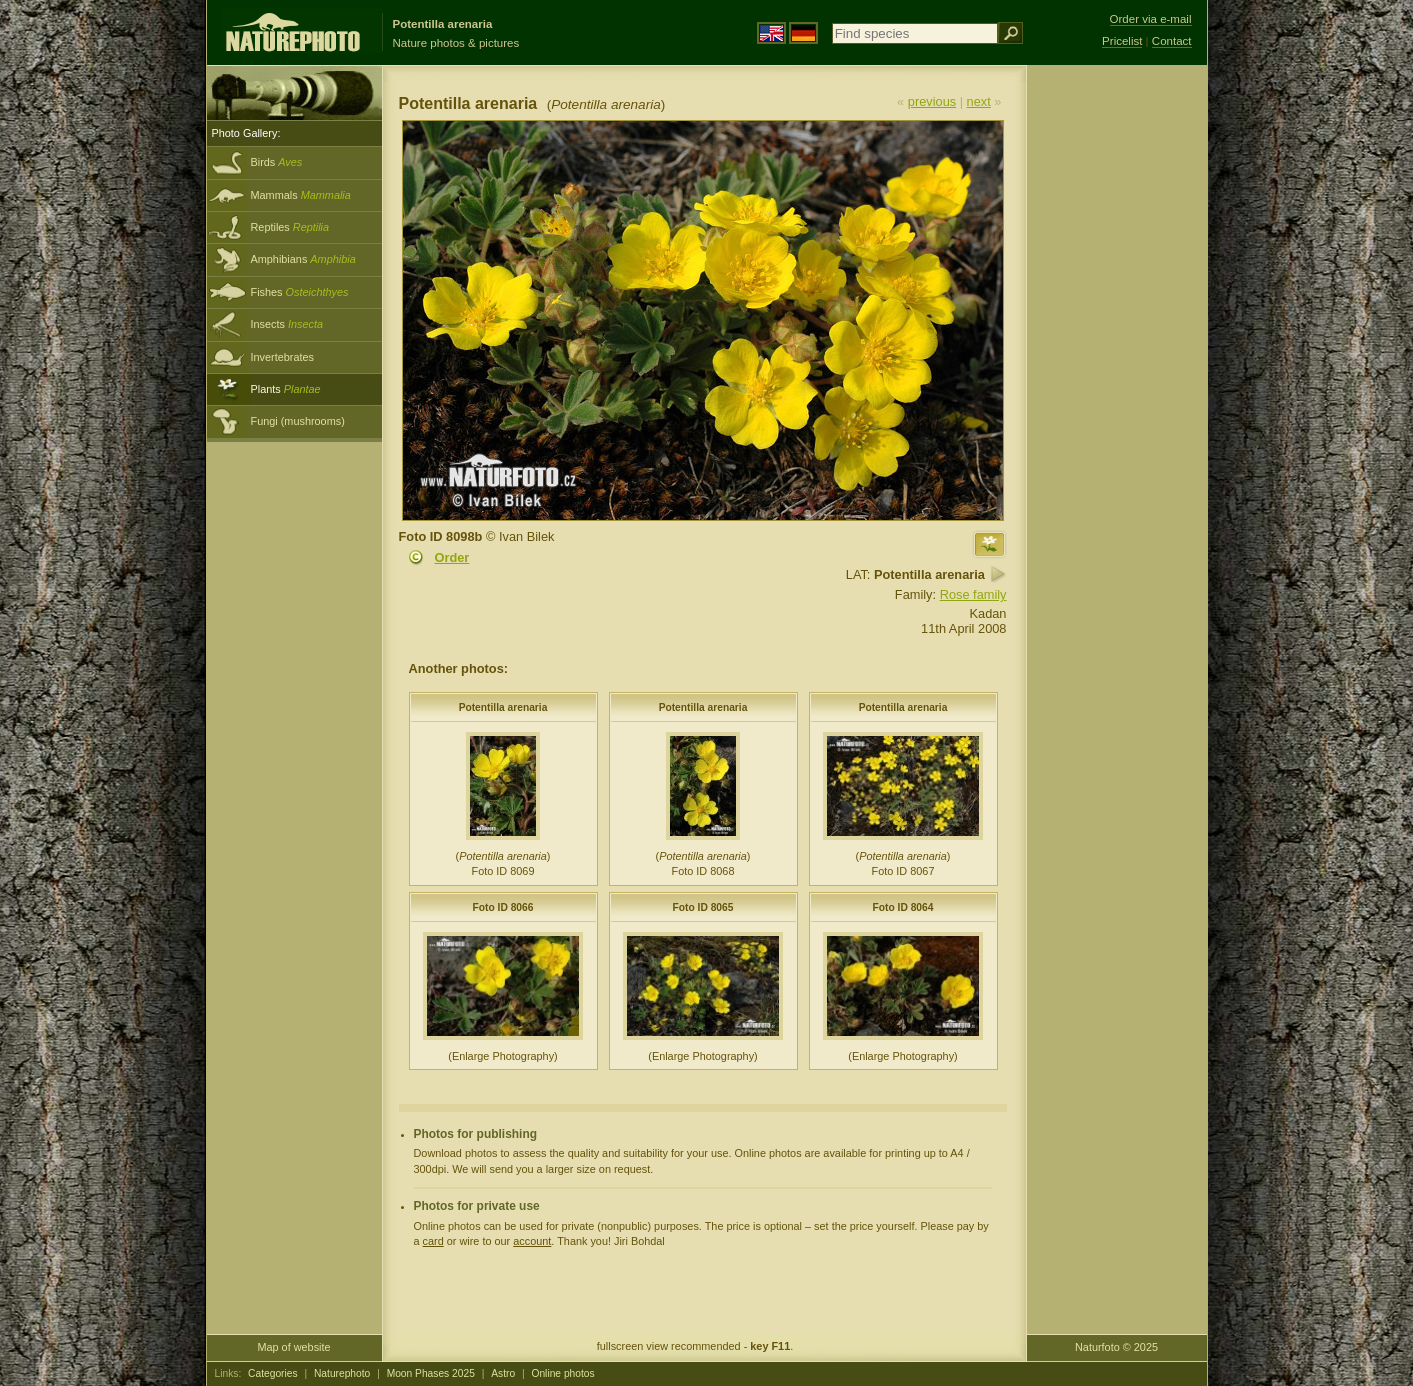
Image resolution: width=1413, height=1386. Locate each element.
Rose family (973, 594)
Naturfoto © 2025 (1116, 1347)
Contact (1172, 41)
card (433, 1241)
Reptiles (290, 227)
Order (452, 557)
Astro (503, 1373)
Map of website (293, 1347)
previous (932, 101)
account (532, 1241)
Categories (273, 1373)
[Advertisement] (1117, 385)
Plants (286, 389)
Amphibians (303, 259)
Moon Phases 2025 (431, 1373)
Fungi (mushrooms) (298, 421)
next (979, 101)
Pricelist (1122, 41)
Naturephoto (342, 1373)
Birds (277, 162)
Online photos (562, 1373)
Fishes (300, 292)
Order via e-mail (1151, 19)
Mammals (301, 195)
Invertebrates (282, 357)
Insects (287, 324)
